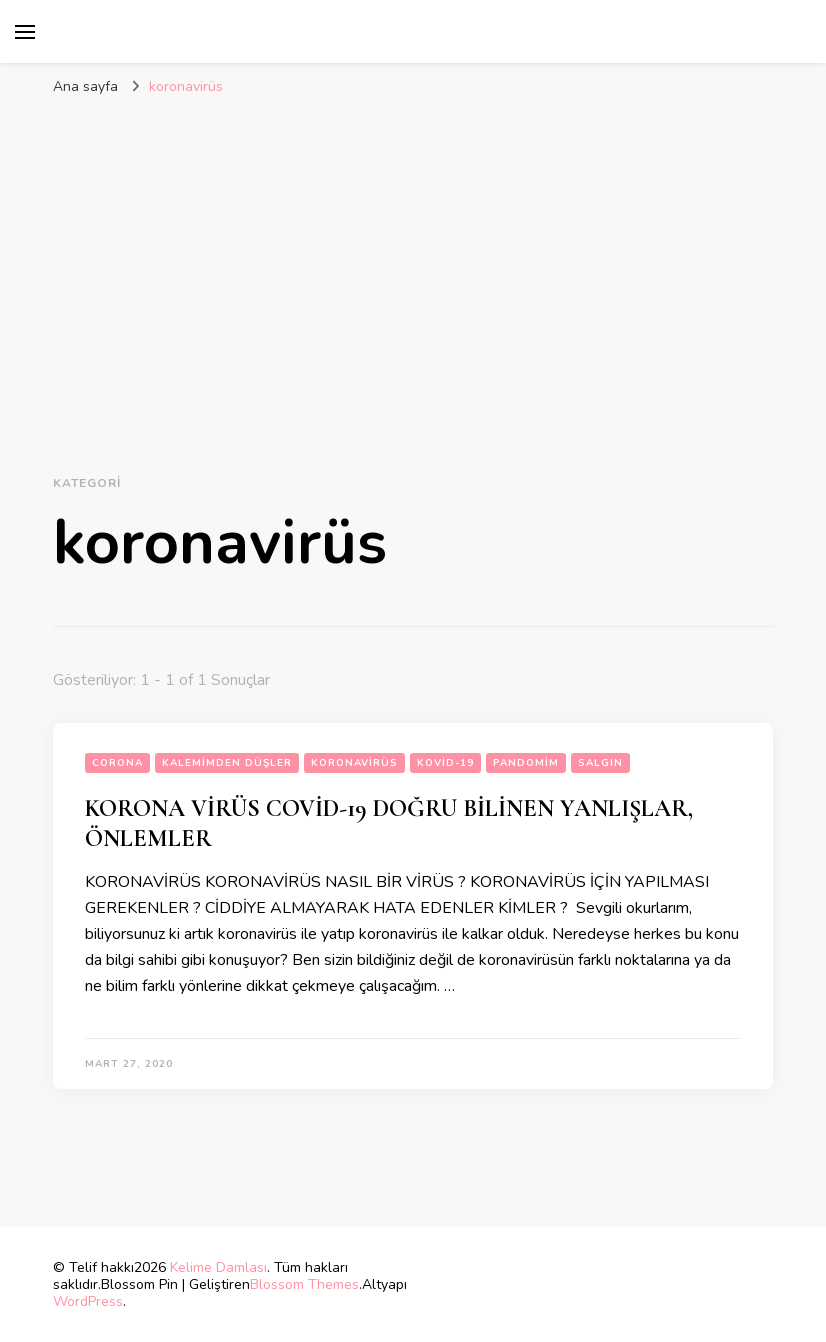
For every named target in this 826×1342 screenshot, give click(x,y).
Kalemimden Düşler (227, 763)
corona (117, 763)
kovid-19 (445, 763)
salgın (600, 763)
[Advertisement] (413, 257)
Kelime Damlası (218, 1267)
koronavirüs (354, 763)
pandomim (526, 763)
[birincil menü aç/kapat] (25, 32)
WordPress (88, 1301)
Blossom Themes (304, 1284)
